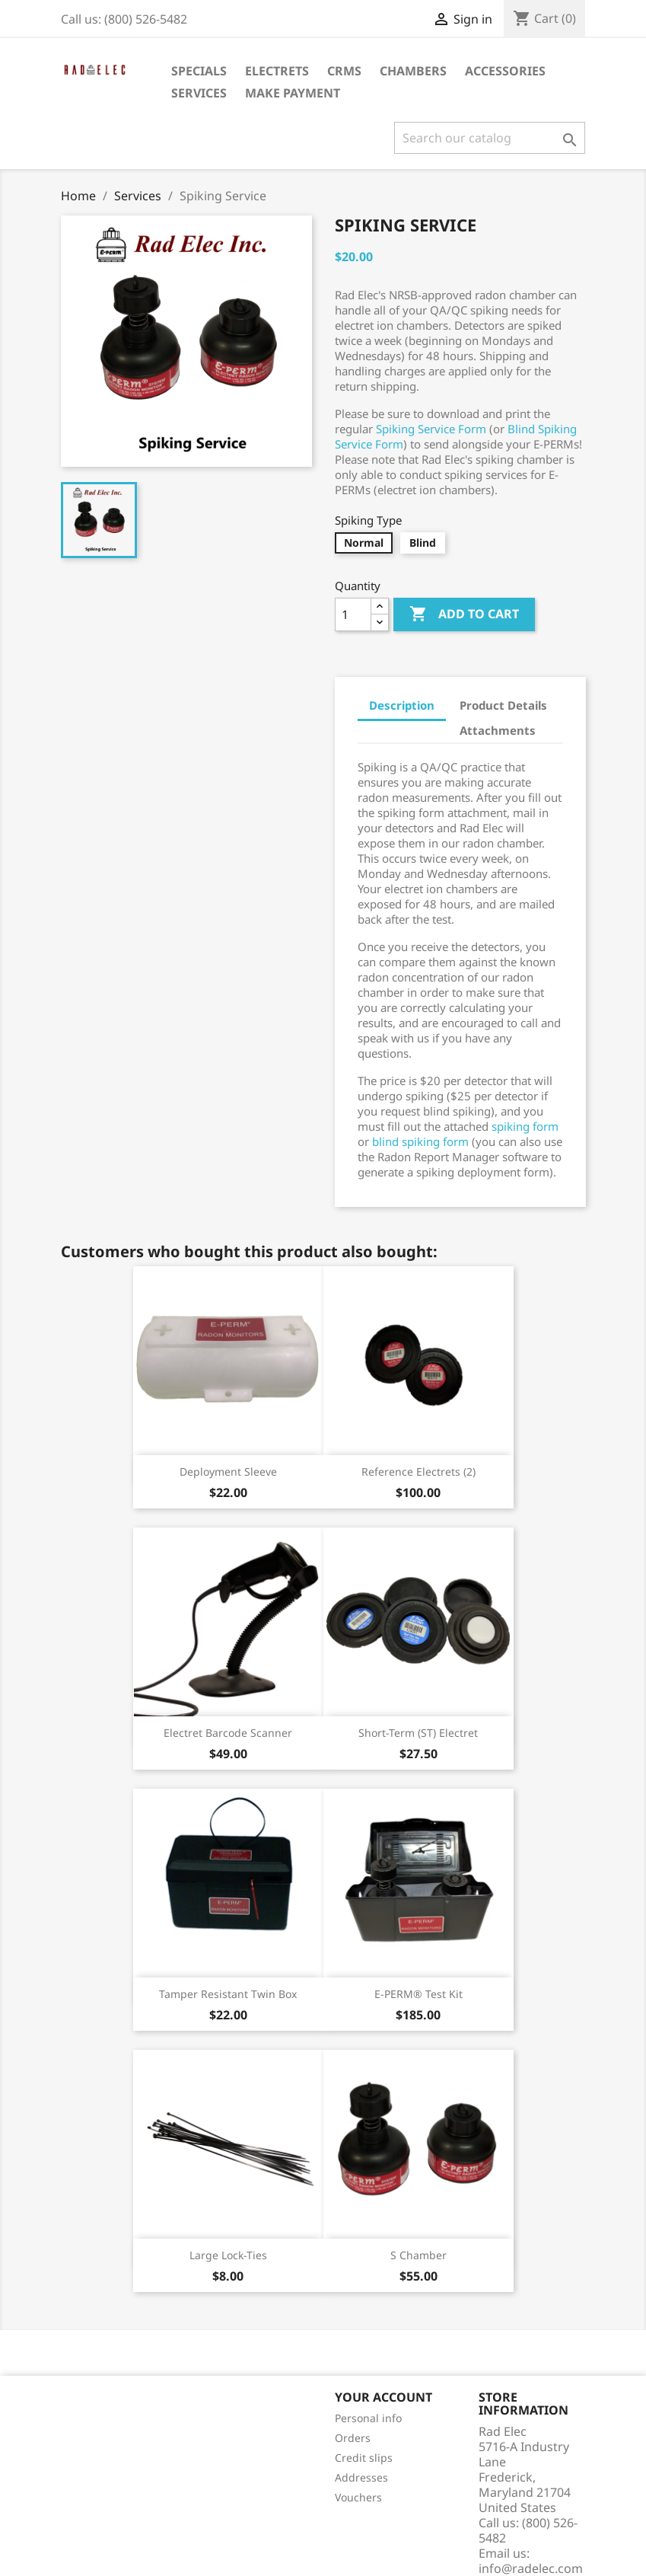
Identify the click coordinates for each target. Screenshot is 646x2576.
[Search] (489, 138)
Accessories (505, 70)
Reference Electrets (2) (418, 1471)
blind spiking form (420, 1141)
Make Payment (292, 93)
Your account (383, 2397)
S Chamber (418, 2255)
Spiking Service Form (431, 428)
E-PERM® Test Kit (418, 1994)
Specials (199, 70)
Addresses (361, 2477)
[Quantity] (353, 614)
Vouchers (358, 2497)
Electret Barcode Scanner (228, 1732)
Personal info (368, 2418)
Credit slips (364, 2457)
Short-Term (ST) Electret (418, 1732)
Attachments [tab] (498, 730)
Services (199, 93)
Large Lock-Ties (228, 2255)
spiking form (525, 1126)
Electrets (277, 70)
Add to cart (464, 614)
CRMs (344, 70)
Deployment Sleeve (228, 1471)
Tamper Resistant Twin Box (228, 1994)
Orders (353, 2438)
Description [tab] (401, 705)
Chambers (413, 70)
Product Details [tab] (503, 705)
